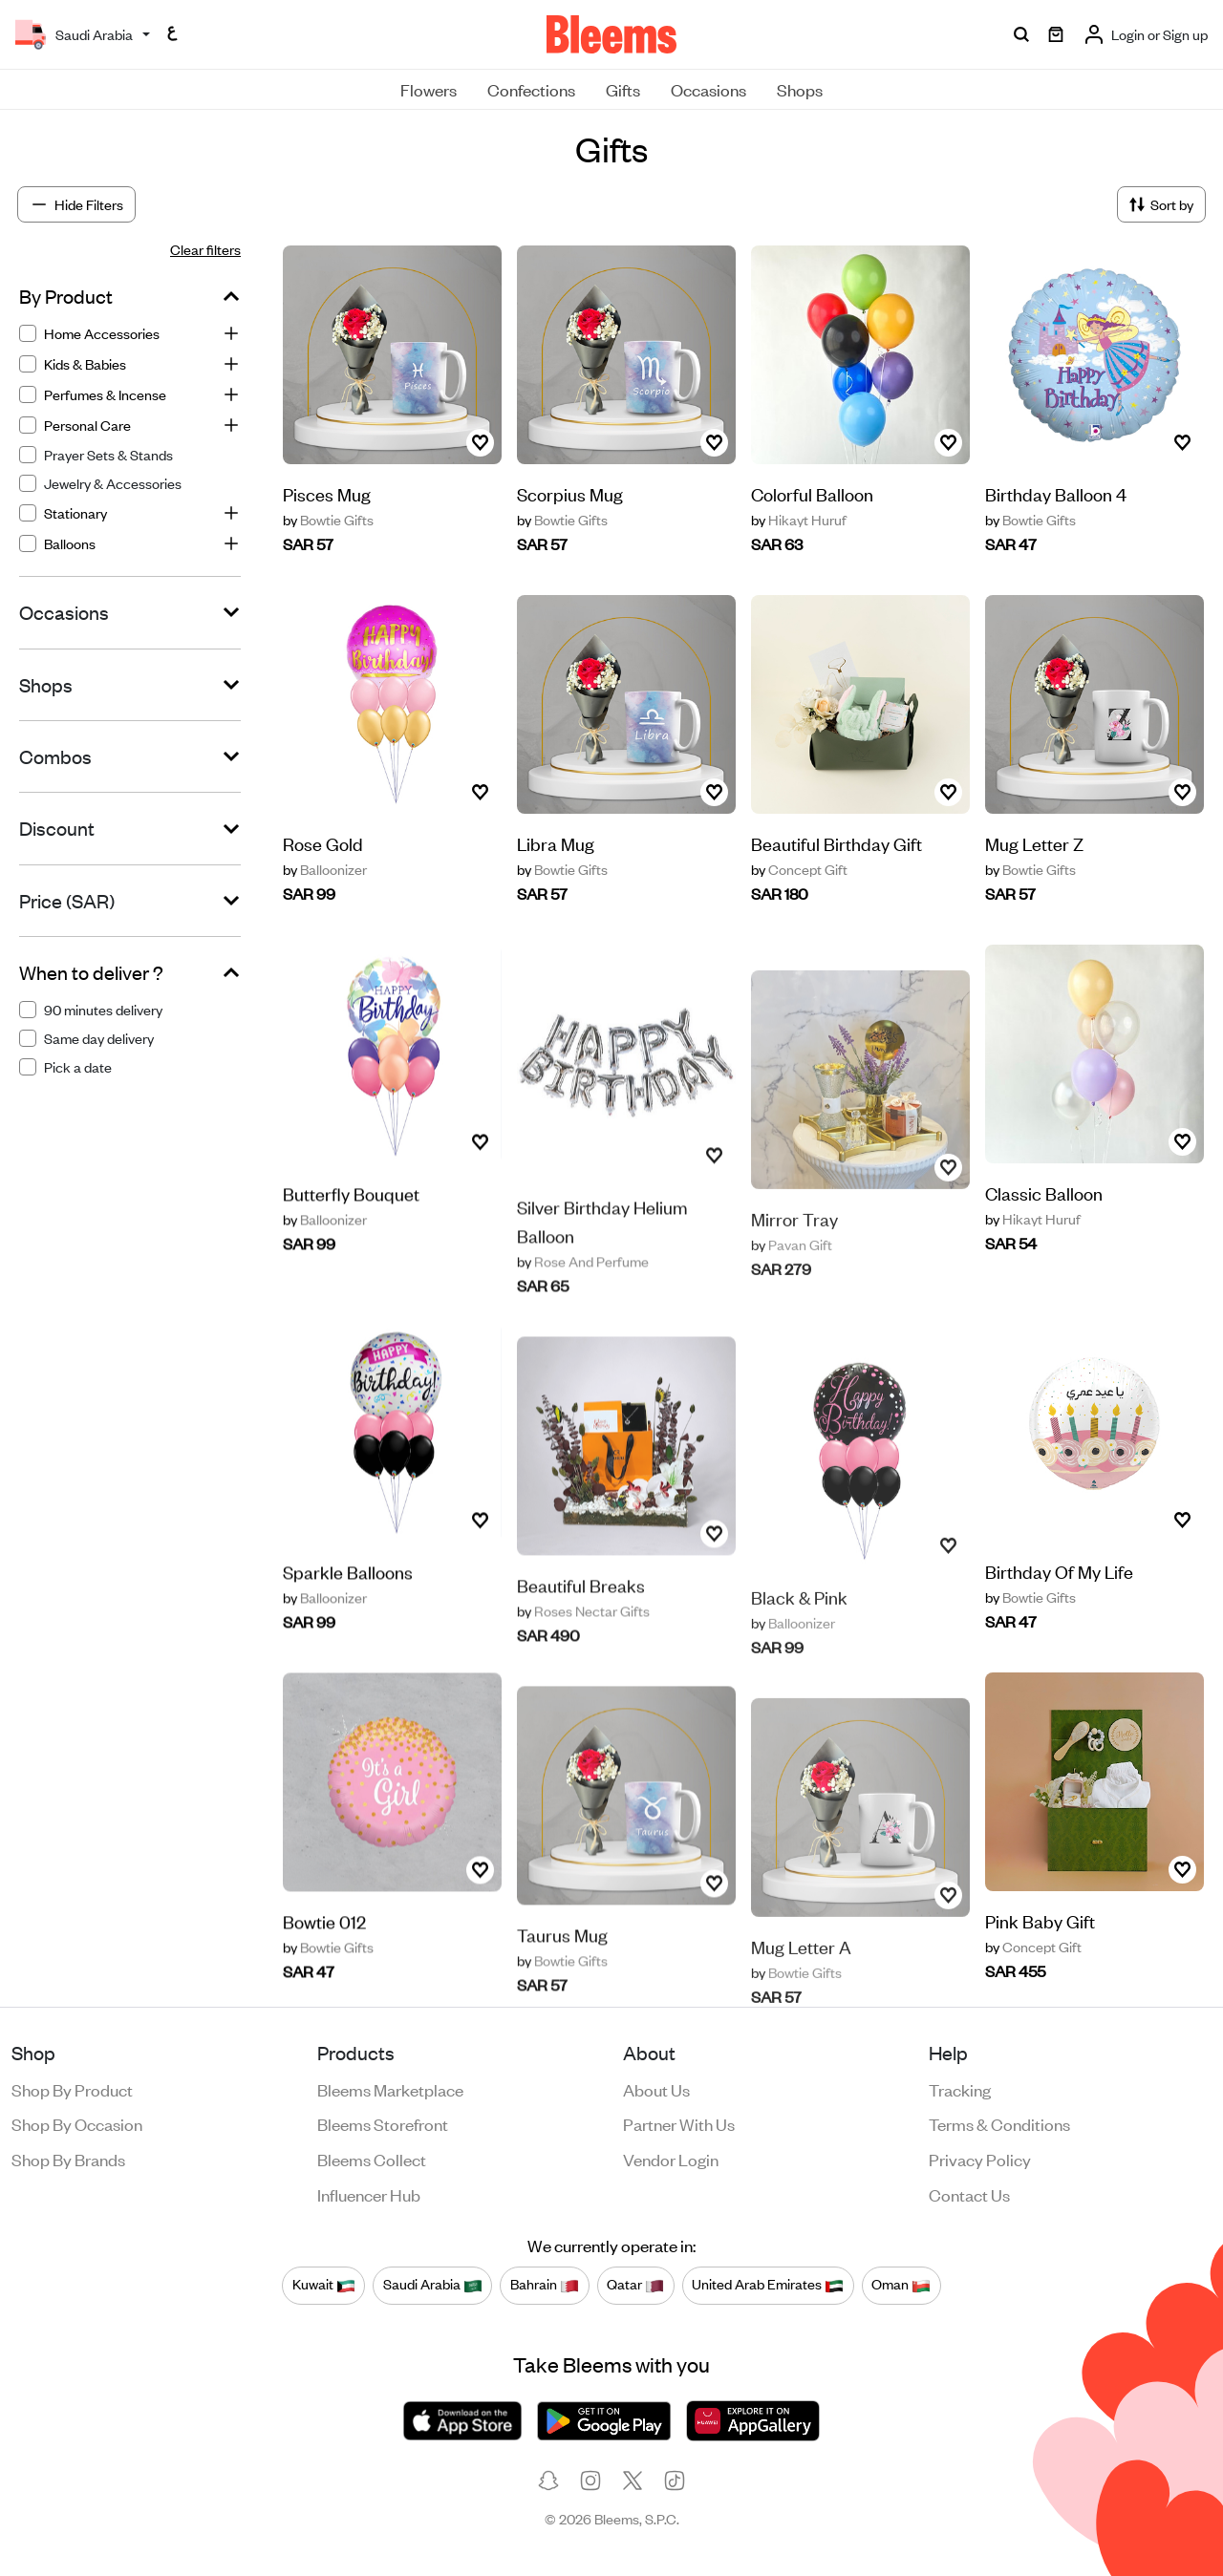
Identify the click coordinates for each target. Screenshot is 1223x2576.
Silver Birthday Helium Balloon (602, 1259)
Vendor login (671, 2158)
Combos (55, 756)
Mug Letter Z (1034, 843)
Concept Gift (799, 869)
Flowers (428, 88)
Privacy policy (980, 2158)
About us (656, 2088)
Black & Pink (799, 1629)
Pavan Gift (791, 1277)
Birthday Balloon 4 (1055, 493)
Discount (57, 828)
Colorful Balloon (812, 493)
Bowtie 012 (324, 1952)
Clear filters (205, 249)
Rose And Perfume (583, 1300)
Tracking (960, 2088)
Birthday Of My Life (1059, 1572)
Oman (901, 2284)
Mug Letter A (801, 1979)
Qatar (635, 2284)
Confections (531, 88)
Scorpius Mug (570, 493)
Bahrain (544, 2284)
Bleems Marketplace (390, 2088)
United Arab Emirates (768, 2284)
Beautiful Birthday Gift (836, 843)
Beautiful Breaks (581, 1623)
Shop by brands (68, 2158)
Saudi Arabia (433, 2284)
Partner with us (679, 2123)
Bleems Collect (371, 2158)
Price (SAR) (67, 900)
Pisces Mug (327, 493)
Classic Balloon (1044, 1193)
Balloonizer (325, 869)
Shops (800, 88)
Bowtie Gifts (328, 519)
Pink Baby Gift (1040, 1921)
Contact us (969, 2193)
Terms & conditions (999, 2123)
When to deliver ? (91, 972)
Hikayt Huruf (799, 519)
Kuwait (323, 2284)
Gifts (623, 88)
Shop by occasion (76, 2123)
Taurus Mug (562, 1973)
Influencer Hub (368, 2193)
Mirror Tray (794, 1251)
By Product (66, 296)
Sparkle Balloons (348, 1602)
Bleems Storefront (382, 2123)
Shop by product (72, 2088)
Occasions (708, 88)
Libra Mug (555, 843)
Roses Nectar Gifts (583, 1649)
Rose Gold (323, 843)
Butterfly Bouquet (351, 1224)
